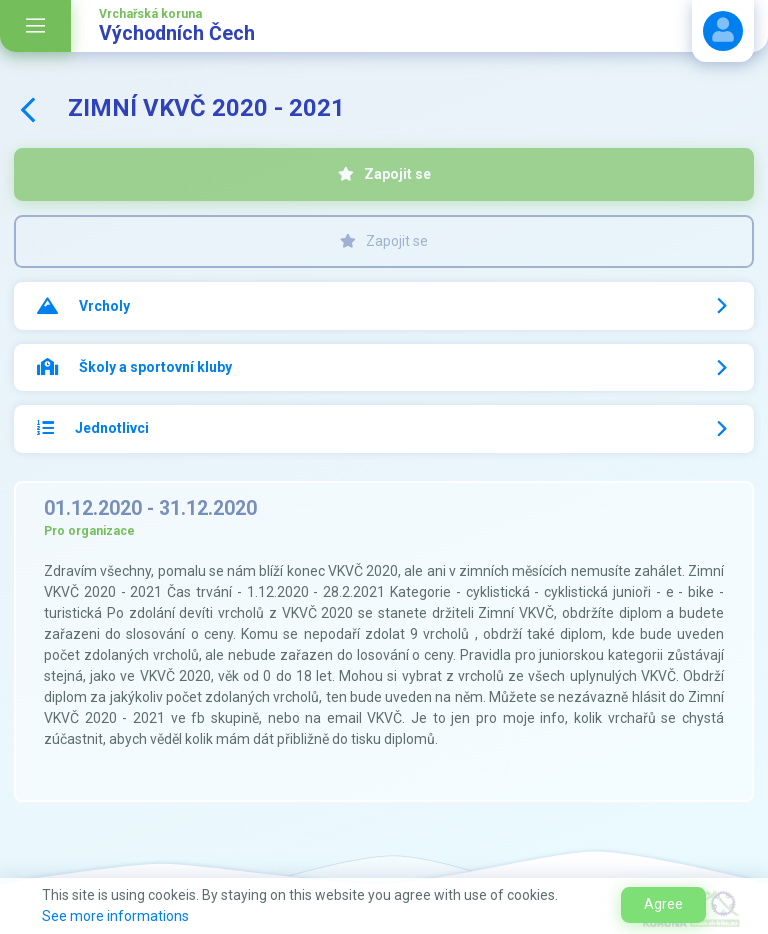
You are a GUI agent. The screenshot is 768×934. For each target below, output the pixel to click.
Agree (663, 904)
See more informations (115, 916)
